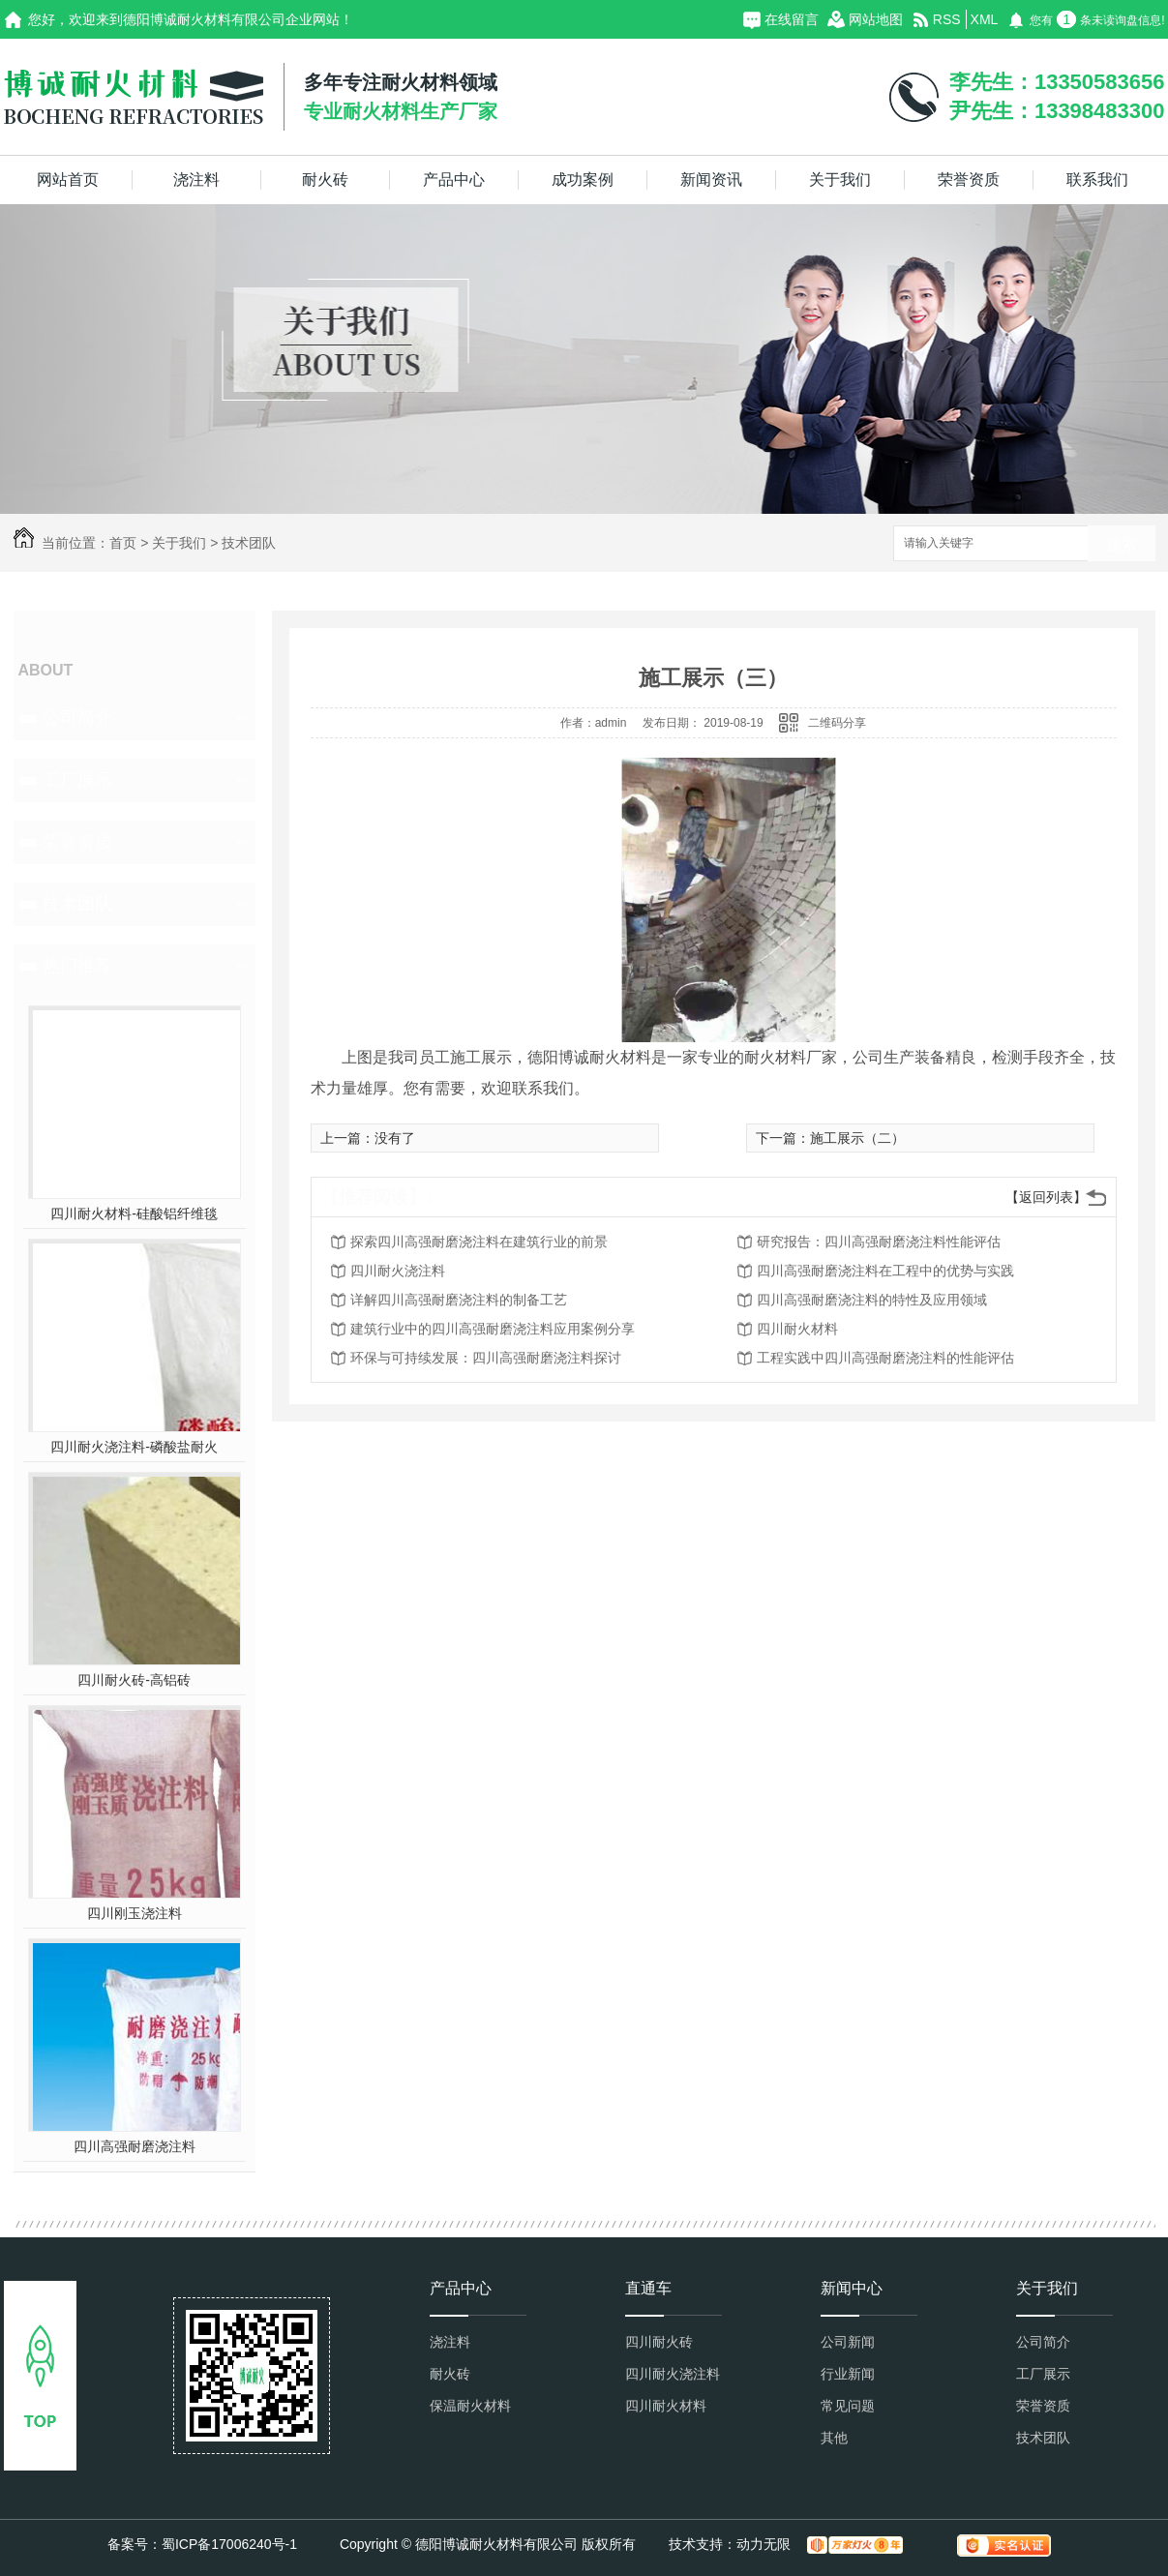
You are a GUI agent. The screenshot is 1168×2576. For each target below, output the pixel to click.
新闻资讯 (711, 179)
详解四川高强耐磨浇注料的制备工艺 (458, 1299)
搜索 (1121, 544)
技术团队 (249, 543)
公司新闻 (848, 2342)
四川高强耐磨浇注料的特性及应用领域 (872, 1299)
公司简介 (77, 718)
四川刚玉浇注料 (134, 1913)
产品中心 (454, 179)
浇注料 (196, 179)
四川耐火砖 (659, 2342)
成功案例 (583, 179)
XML (985, 19)
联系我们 (1097, 179)
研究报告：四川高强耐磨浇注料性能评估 (879, 1241)
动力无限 (763, 2544)
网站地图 (876, 19)
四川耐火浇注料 (397, 1270)
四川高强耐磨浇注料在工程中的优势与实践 (885, 1270)
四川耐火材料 (797, 1328)
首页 (122, 543)
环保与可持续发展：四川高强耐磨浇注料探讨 (485, 1357)
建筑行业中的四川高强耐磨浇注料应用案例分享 (492, 1328)
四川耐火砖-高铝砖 (134, 1680)
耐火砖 (325, 179)
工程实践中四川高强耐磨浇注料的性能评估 (885, 1357)
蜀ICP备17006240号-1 (229, 2544)
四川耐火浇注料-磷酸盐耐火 (134, 1446)
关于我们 (840, 179)
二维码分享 (837, 723)
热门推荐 (77, 965)
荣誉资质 (969, 179)
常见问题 (848, 2405)
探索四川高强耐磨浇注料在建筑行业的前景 (479, 1241)
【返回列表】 (1046, 1197)
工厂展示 (77, 780)
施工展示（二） (857, 1138)
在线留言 (791, 19)
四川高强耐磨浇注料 (134, 2146)
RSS (947, 19)
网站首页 (68, 179)
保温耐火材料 (470, 2405)
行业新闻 (848, 2373)
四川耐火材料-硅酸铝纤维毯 (134, 1213)
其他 (834, 2437)
